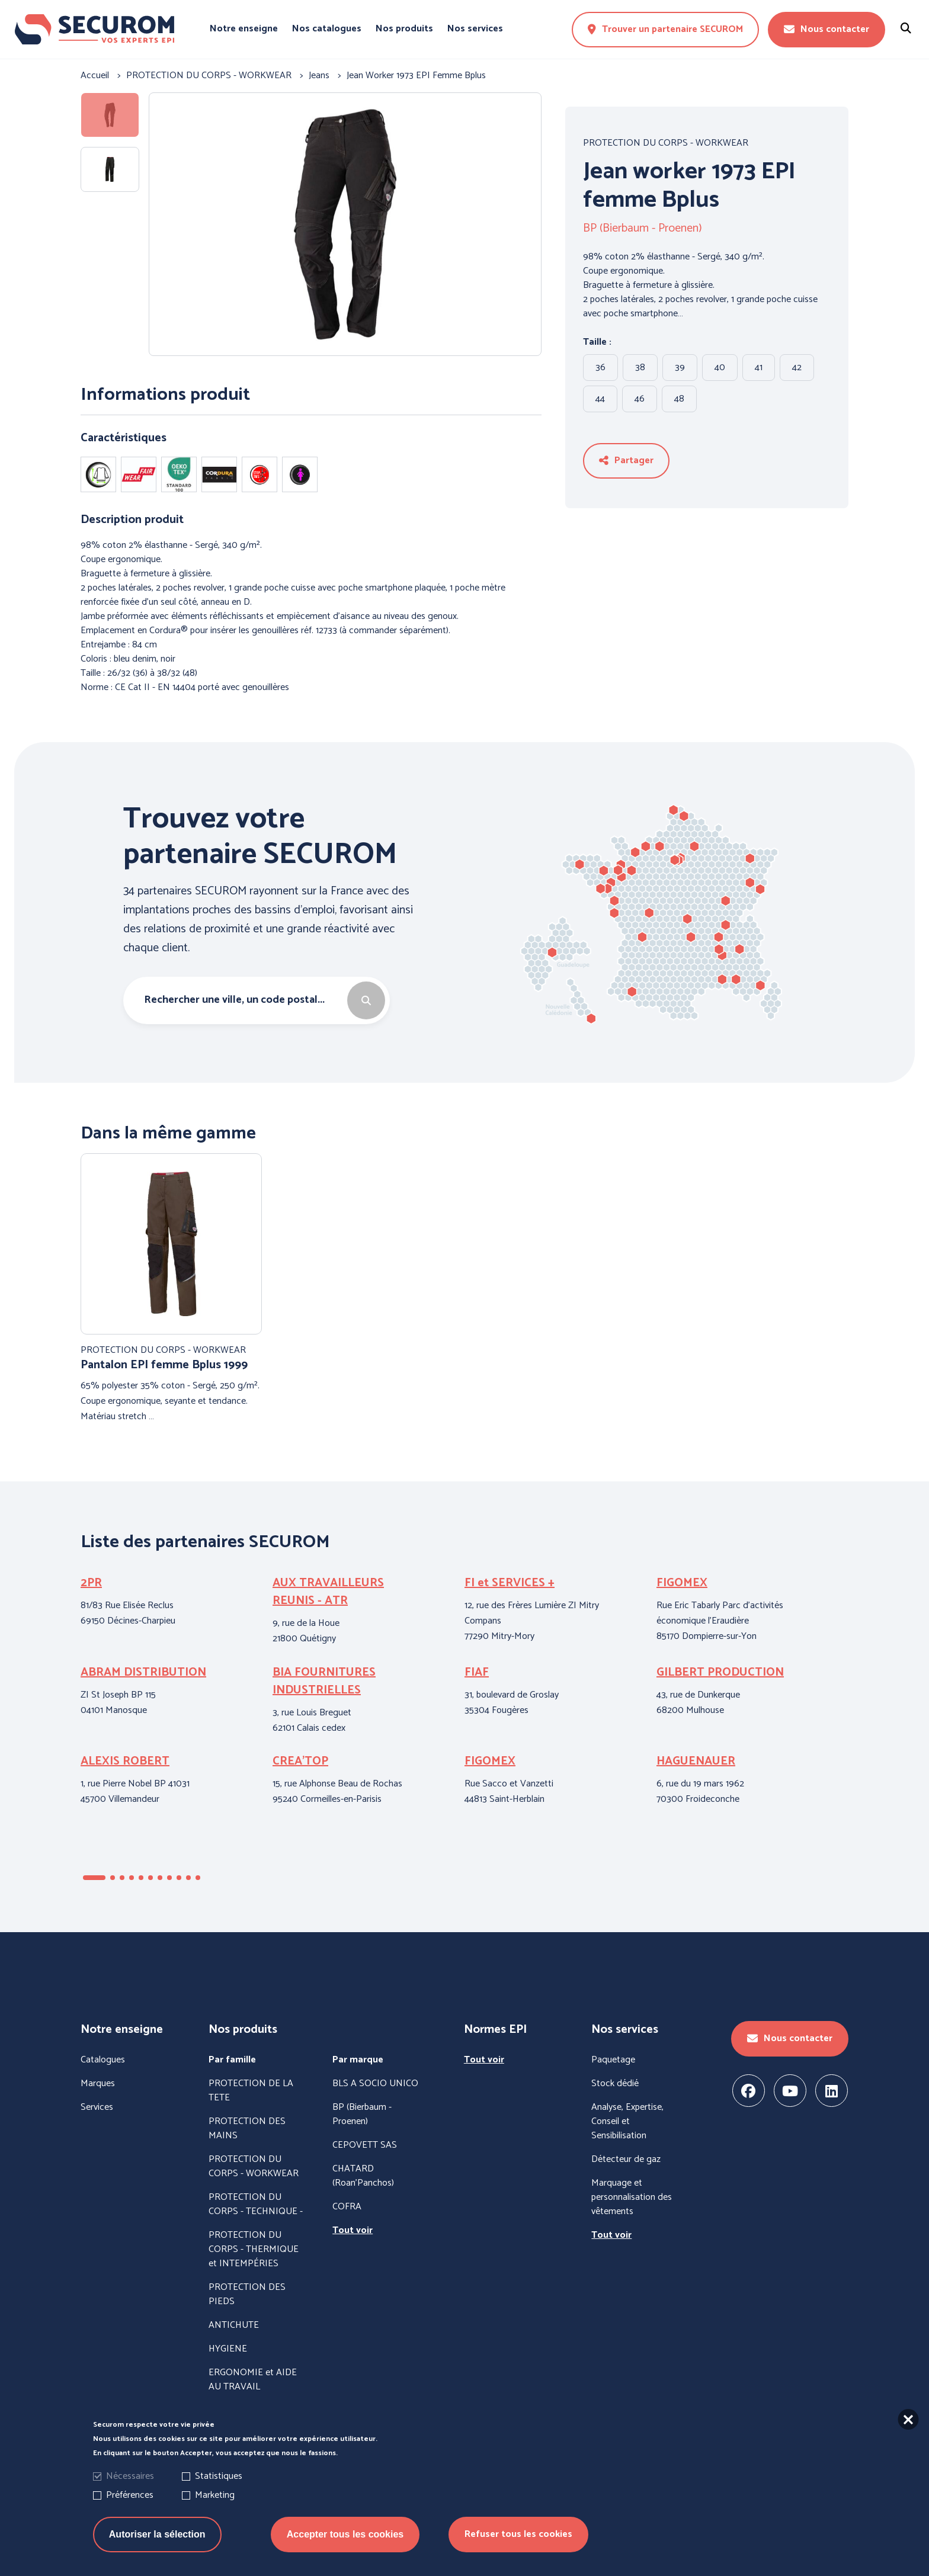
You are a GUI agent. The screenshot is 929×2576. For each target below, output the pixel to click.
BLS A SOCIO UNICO (375, 2084)
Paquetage (613, 2060)
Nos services (475, 29)
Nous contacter (826, 29)
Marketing (215, 2509)
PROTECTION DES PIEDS (247, 2294)
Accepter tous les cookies (345, 2548)
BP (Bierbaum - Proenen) (642, 228)
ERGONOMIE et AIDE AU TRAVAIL (253, 2380)
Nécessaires (130, 2490)
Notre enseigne (244, 29)
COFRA (346, 2207)
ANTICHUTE (234, 2325)
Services (97, 2107)
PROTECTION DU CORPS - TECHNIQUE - (256, 2204)
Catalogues (103, 2060)
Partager (626, 461)
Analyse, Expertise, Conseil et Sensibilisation (627, 2121)
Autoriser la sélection (157, 2548)
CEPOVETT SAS (364, 2145)
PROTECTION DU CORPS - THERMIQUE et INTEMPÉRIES (254, 2249)
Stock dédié (615, 2084)
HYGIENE (228, 2349)
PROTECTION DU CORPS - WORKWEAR (665, 143)
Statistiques (218, 2490)
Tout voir (352, 2231)
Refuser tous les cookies (518, 2548)
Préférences (129, 2509)
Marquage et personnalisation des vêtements (631, 2197)
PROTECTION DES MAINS (247, 2129)
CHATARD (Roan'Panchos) (363, 2176)
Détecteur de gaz (626, 2159)
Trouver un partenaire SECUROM (665, 29)
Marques (98, 2084)
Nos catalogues (326, 29)
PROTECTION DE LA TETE (251, 2091)
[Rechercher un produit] (906, 29)
